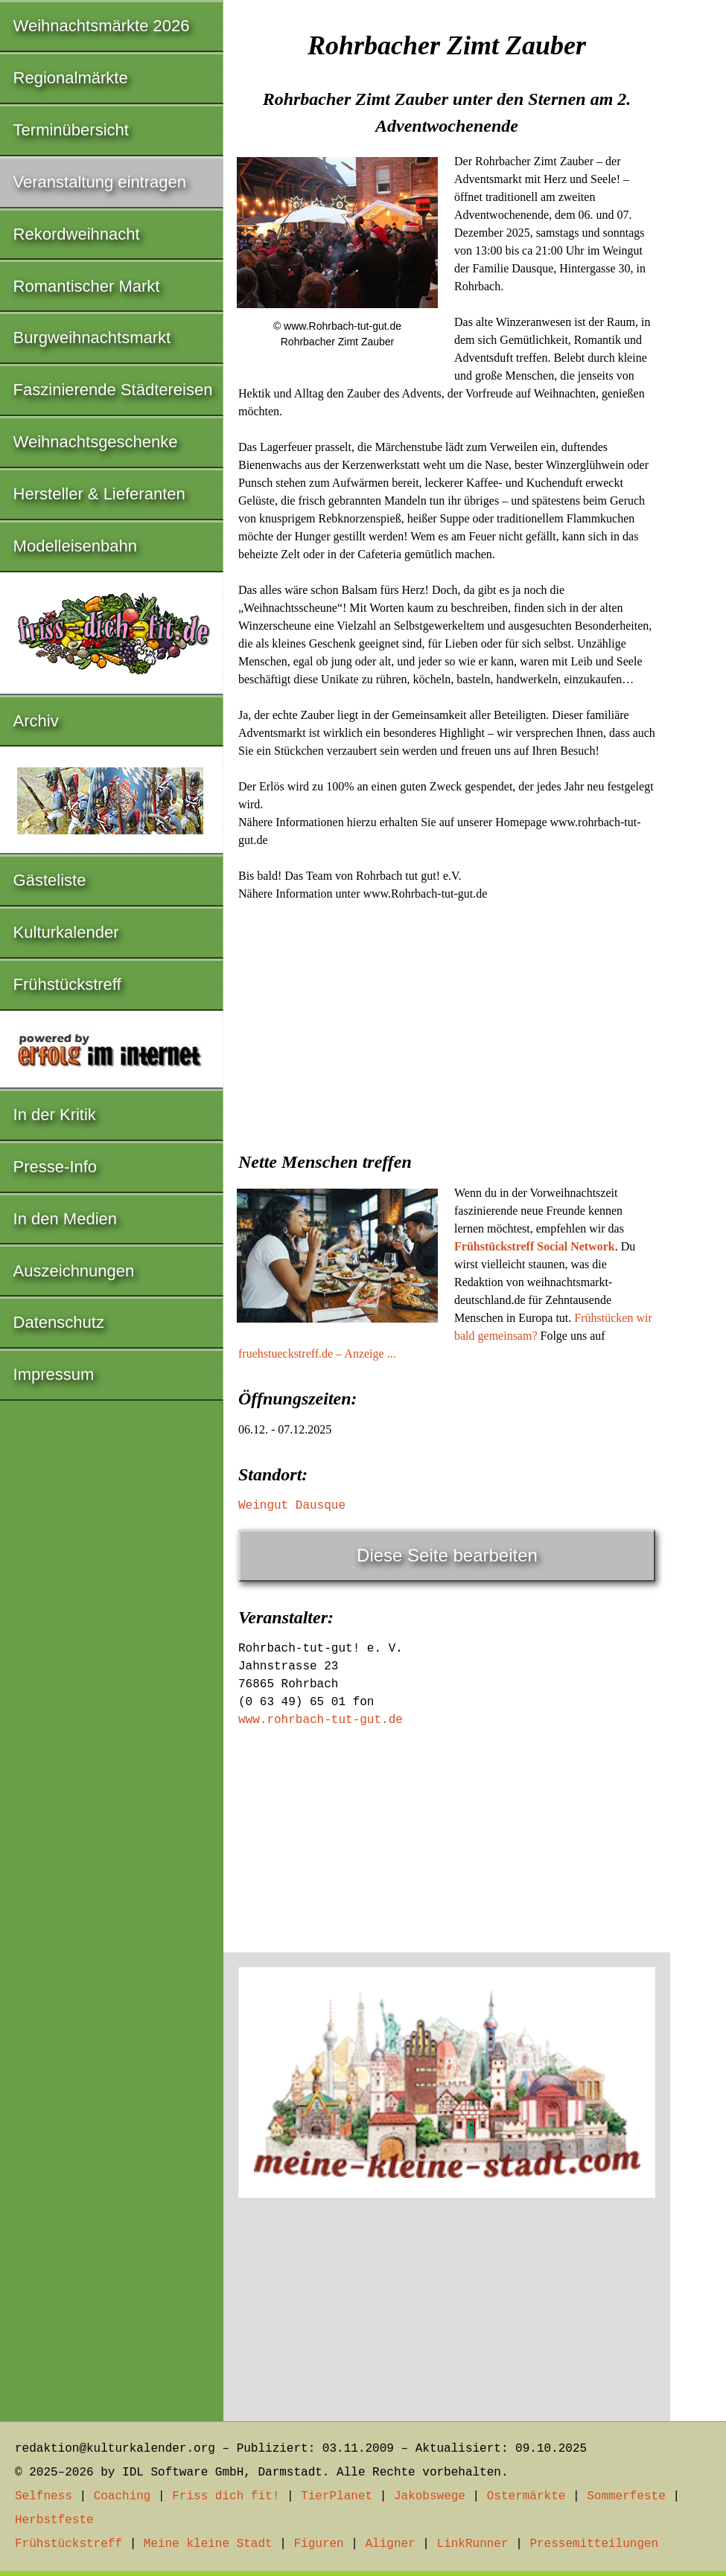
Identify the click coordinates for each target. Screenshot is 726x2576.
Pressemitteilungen (593, 2544)
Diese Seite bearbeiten (447, 1555)
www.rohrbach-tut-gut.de (320, 1720)
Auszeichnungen (74, 1271)
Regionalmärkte (70, 77)
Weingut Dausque (292, 1505)
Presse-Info (55, 1166)
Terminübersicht (71, 130)
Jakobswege (429, 2496)
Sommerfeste (626, 2496)
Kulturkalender (66, 932)
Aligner (390, 2544)
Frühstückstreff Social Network (534, 1246)
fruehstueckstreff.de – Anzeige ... (317, 1353)
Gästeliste (49, 880)
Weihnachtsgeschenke (95, 441)
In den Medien (65, 1218)
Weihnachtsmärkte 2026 (101, 25)
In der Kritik (54, 1114)
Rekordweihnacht (76, 234)
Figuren (318, 2544)
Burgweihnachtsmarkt (92, 337)
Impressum (54, 1374)
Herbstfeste (54, 2520)
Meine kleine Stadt (208, 2544)
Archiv (36, 721)
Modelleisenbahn (75, 546)
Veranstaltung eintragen (99, 182)
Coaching (122, 2496)
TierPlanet (336, 2496)
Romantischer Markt (86, 286)
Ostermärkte (526, 2496)
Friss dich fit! (225, 2496)
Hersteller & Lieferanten (99, 494)
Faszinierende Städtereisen (113, 389)
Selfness (43, 2496)
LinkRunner (473, 2544)
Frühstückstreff (67, 984)
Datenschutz (58, 1322)
